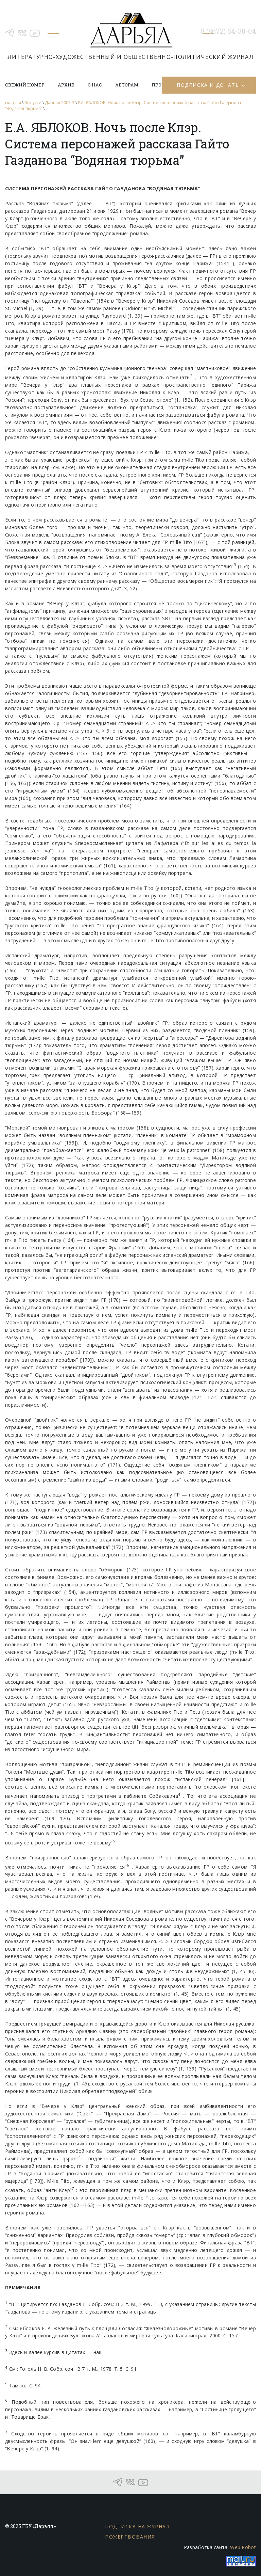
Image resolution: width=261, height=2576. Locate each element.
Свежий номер (25, 85)
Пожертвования (130, 2536)
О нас (95, 85)
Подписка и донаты (208, 85)
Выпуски (32, 103)
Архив (66, 85)
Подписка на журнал (137, 2526)
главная (13, 103)
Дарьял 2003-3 (59, 103)
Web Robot (243, 2547)
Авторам (126, 85)
